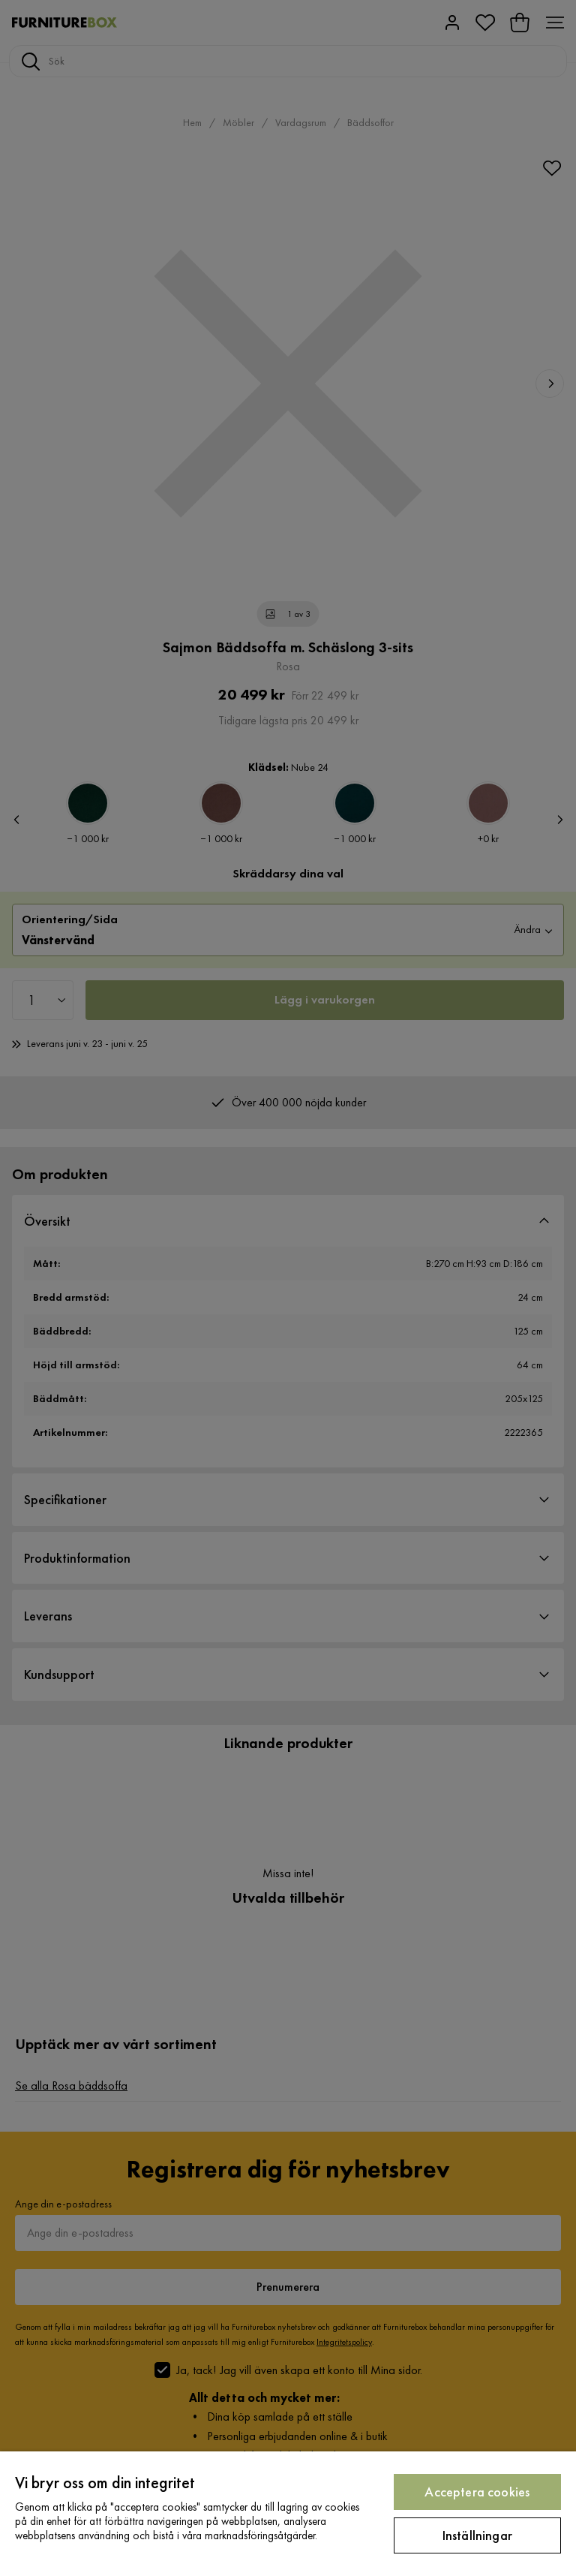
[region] (288, 2513)
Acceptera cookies (477, 2491)
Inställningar (477, 2535)
